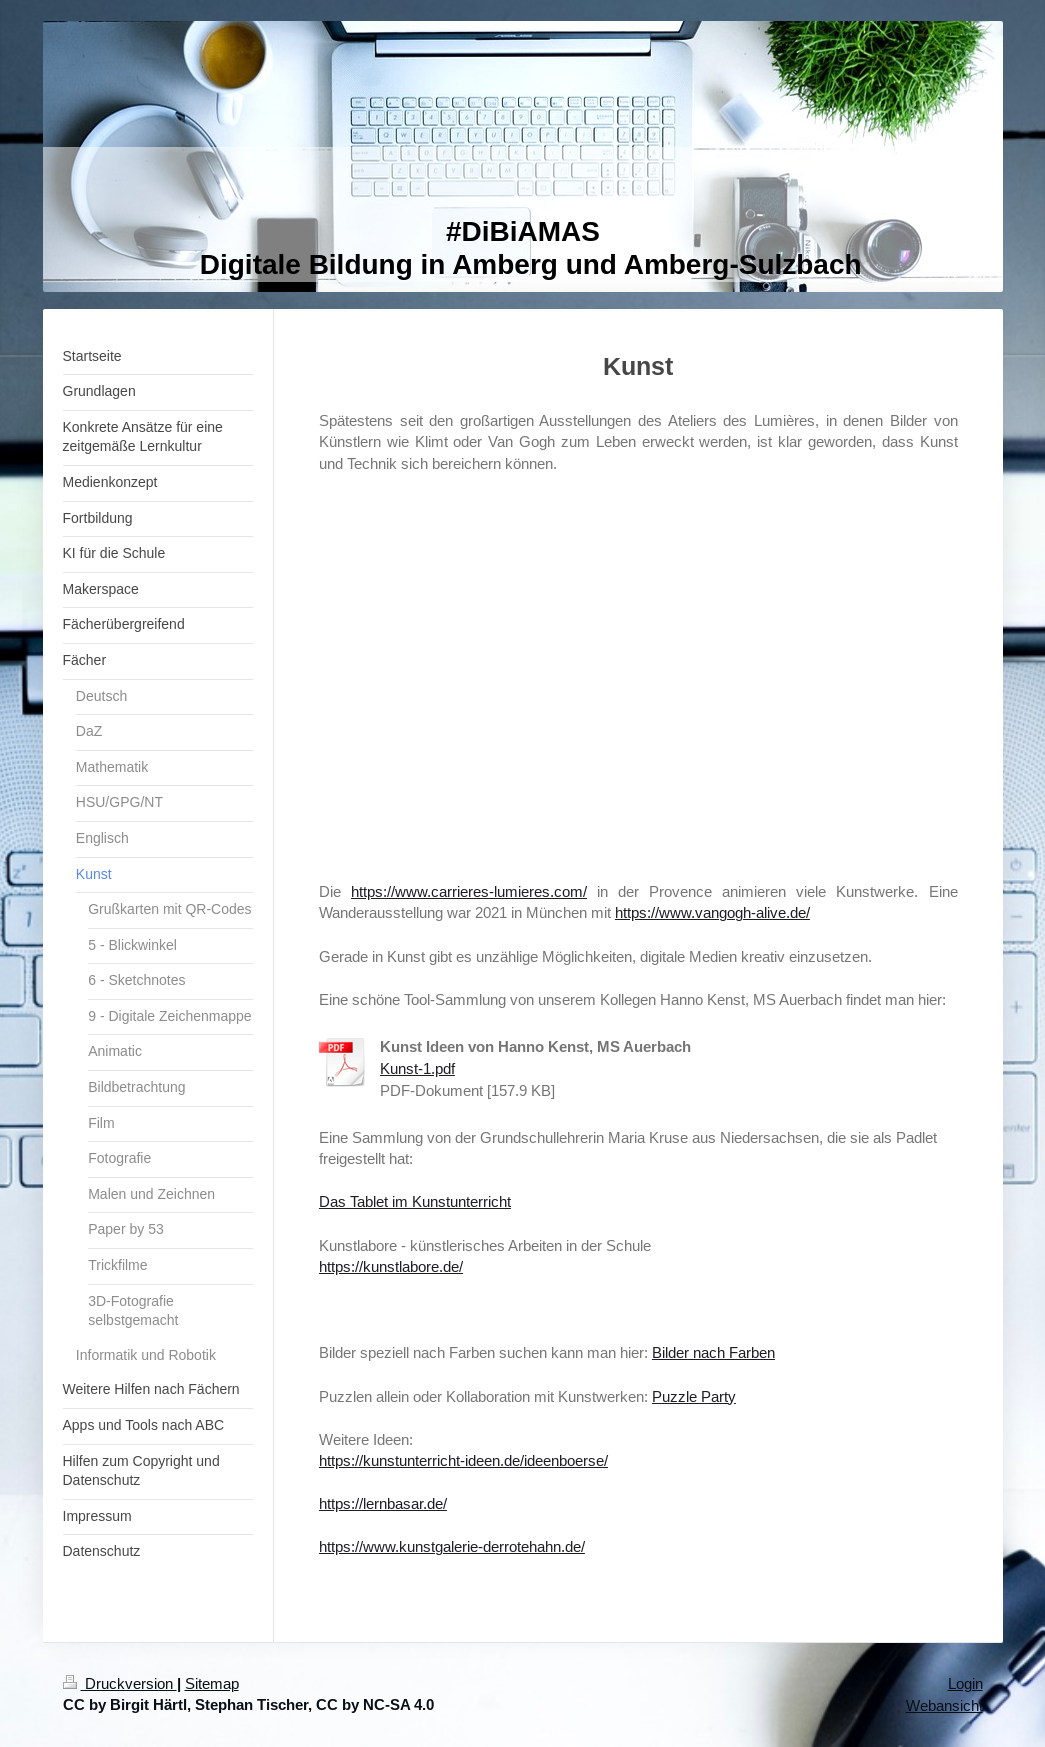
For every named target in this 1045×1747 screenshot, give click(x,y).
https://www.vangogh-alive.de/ (712, 912)
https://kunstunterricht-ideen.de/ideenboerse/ (463, 1460)
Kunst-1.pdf (417, 1068)
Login (965, 1683)
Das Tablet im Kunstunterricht (415, 1201)
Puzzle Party (694, 1396)
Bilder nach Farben (713, 1352)
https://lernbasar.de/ (383, 1503)
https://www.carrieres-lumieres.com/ (469, 891)
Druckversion (120, 1683)
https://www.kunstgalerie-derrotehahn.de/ (452, 1546)
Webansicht (944, 1705)
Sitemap (212, 1683)
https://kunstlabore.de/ (391, 1266)
